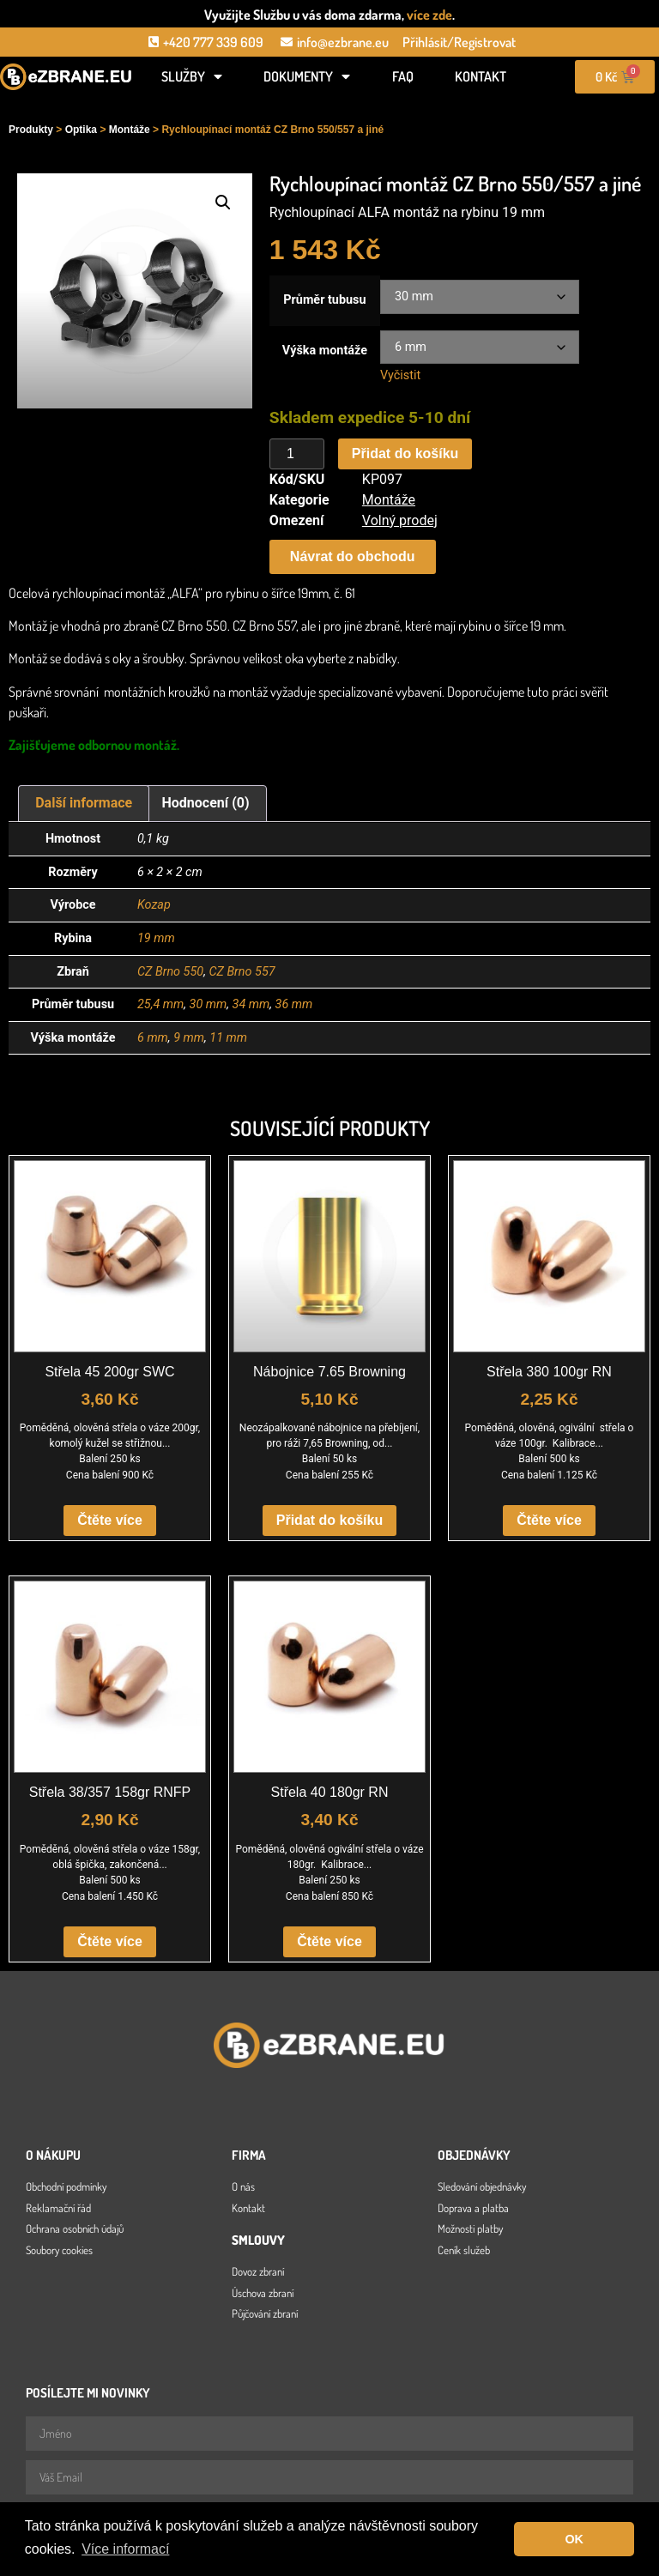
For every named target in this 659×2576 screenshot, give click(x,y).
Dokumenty (306, 76)
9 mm (188, 1038)
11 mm (228, 1038)
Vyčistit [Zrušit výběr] (400, 375)
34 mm (251, 1004)
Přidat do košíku (405, 453)
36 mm (294, 1004)
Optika (81, 130)
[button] (223, 202)
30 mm (208, 1004)
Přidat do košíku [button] (329, 1520)
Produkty (31, 130)
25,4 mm (160, 1004)
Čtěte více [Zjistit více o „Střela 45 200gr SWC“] (109, 1520)
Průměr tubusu (324, 300)
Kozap (154, 905)
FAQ (403, 76)
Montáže (129, 130)
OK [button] (574, 2539)
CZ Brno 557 (242, 971)
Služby (191, 76)
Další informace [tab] (83, 803)
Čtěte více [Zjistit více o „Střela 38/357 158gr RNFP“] (109, 1941)
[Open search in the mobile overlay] (66, 104)
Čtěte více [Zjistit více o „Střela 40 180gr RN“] (329, 1941)
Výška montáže (324, 351)
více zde (429, 14)
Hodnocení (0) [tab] (206, 803)
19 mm (156, 938)
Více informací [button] (125, 2549)
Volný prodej (400, 520)
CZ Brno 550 (170, 971)
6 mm (152, 1038)
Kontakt (480, 76)
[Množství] (296, 453)
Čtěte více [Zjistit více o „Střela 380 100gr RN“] (549, 1520)
